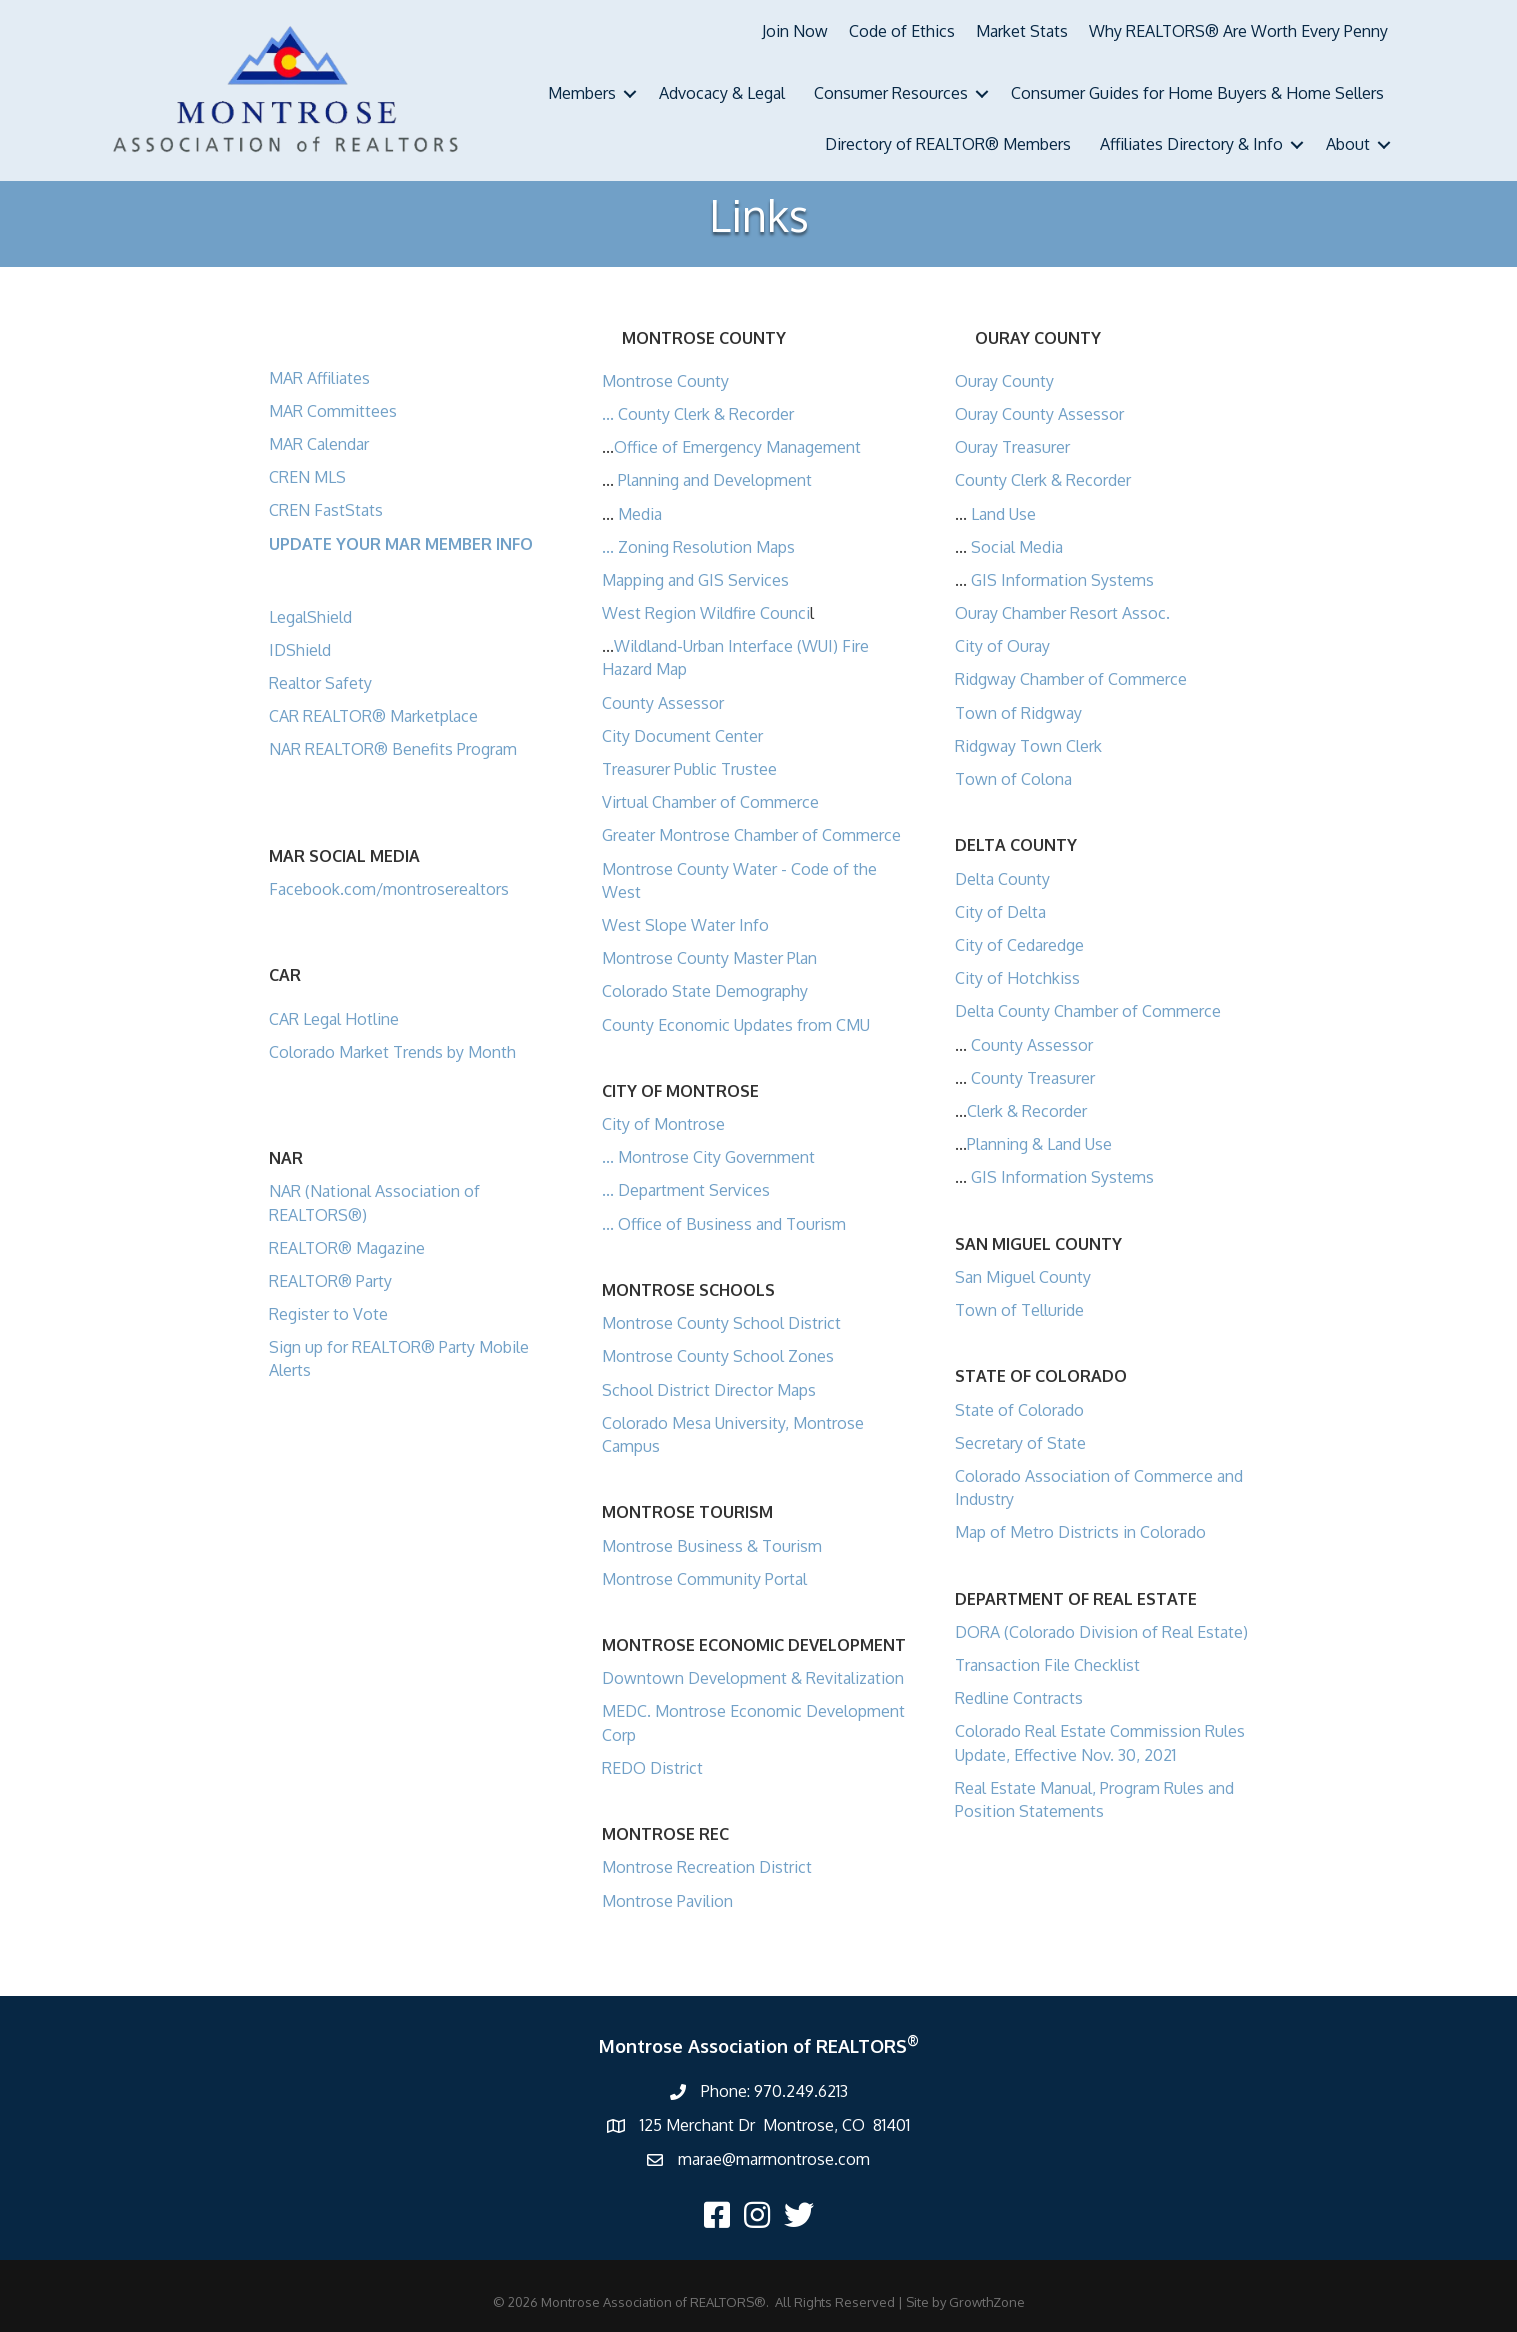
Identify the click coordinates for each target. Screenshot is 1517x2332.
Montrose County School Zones (718, 1356)
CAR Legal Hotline (334, 1019)
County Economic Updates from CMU (736, 1025)
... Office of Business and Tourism (724, 1224)
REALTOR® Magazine (347, 1248)
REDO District (652, 1768)
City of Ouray (1002, 646)
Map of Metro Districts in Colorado (1080, 1532)
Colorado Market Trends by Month (392, 1052)
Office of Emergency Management (737, 447)
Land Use (1003, 514)
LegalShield (310, 617)
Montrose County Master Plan (709, 958)
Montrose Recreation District (707, 1867)
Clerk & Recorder (1027, 1111)
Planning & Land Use (1039, 1144)
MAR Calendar (319, 444)
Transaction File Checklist (1047, 1665)
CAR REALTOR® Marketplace (373, 716)
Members (582, 93)
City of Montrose (663, 1124)
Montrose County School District (721, 1323)
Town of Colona (1013, 779)
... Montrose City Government (708, 1157)
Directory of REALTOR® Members (948, 144)
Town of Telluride (1019, 1310)
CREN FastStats (326, 510)
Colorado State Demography (705, 991)
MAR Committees (333, 411)
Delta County (1002, 879)
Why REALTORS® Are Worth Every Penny (1238, 31)
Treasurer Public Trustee (689, 769)
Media (640, 514)
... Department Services (686, 1190)
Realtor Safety (320, 683)
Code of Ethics (902, 31)
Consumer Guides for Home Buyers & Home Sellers (1197, 93)
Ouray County (1004, 381)
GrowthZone (987, 2302)
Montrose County (665, 381)
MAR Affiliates (319, 378)
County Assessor (663, 703)
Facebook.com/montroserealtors (389, 889)
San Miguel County (1023, 1277)
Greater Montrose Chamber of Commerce (751, 835)
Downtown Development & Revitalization (753, 1678)
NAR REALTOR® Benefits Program (393, 749)
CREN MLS (307, 477)
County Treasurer (1033, 1078)
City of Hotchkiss (1017, 978)
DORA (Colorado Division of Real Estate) (1101, 1632)
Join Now (795, 31)
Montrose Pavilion (667, 1901)
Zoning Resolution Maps (706, 547)
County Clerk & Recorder (706, 414)
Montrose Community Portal (704, 1579)
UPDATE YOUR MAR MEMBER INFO (401, 544)
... (610, 414)
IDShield (300, 650)
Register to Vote (328, 1314)
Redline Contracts (1019, 1698)
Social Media (1017, 547)
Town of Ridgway (1018, 713)
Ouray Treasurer (1012, 447)
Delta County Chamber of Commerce (1088, 1011)
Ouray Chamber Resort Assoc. (1062, 613)
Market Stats (1022, 31)
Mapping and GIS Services (695, 580)
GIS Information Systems (1062, 580)
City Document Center (682, 736)
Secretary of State (1020, 1443)
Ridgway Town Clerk (1028, 746)
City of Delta (1000, 912)
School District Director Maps (709, 1390)
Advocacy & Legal (722, 93)
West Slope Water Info (685, 925)
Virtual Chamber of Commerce (710, 802)
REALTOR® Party (330, 1281)
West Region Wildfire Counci (706, 613)
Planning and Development (715, 480)
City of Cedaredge (1019, 945)
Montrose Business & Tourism (712, 1546)
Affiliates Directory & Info (1191, 144)
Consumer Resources (891, 93)
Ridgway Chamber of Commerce (1071, 679)
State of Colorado (1019, 1410)
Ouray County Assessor (1039, 414)
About (1348, 144)
